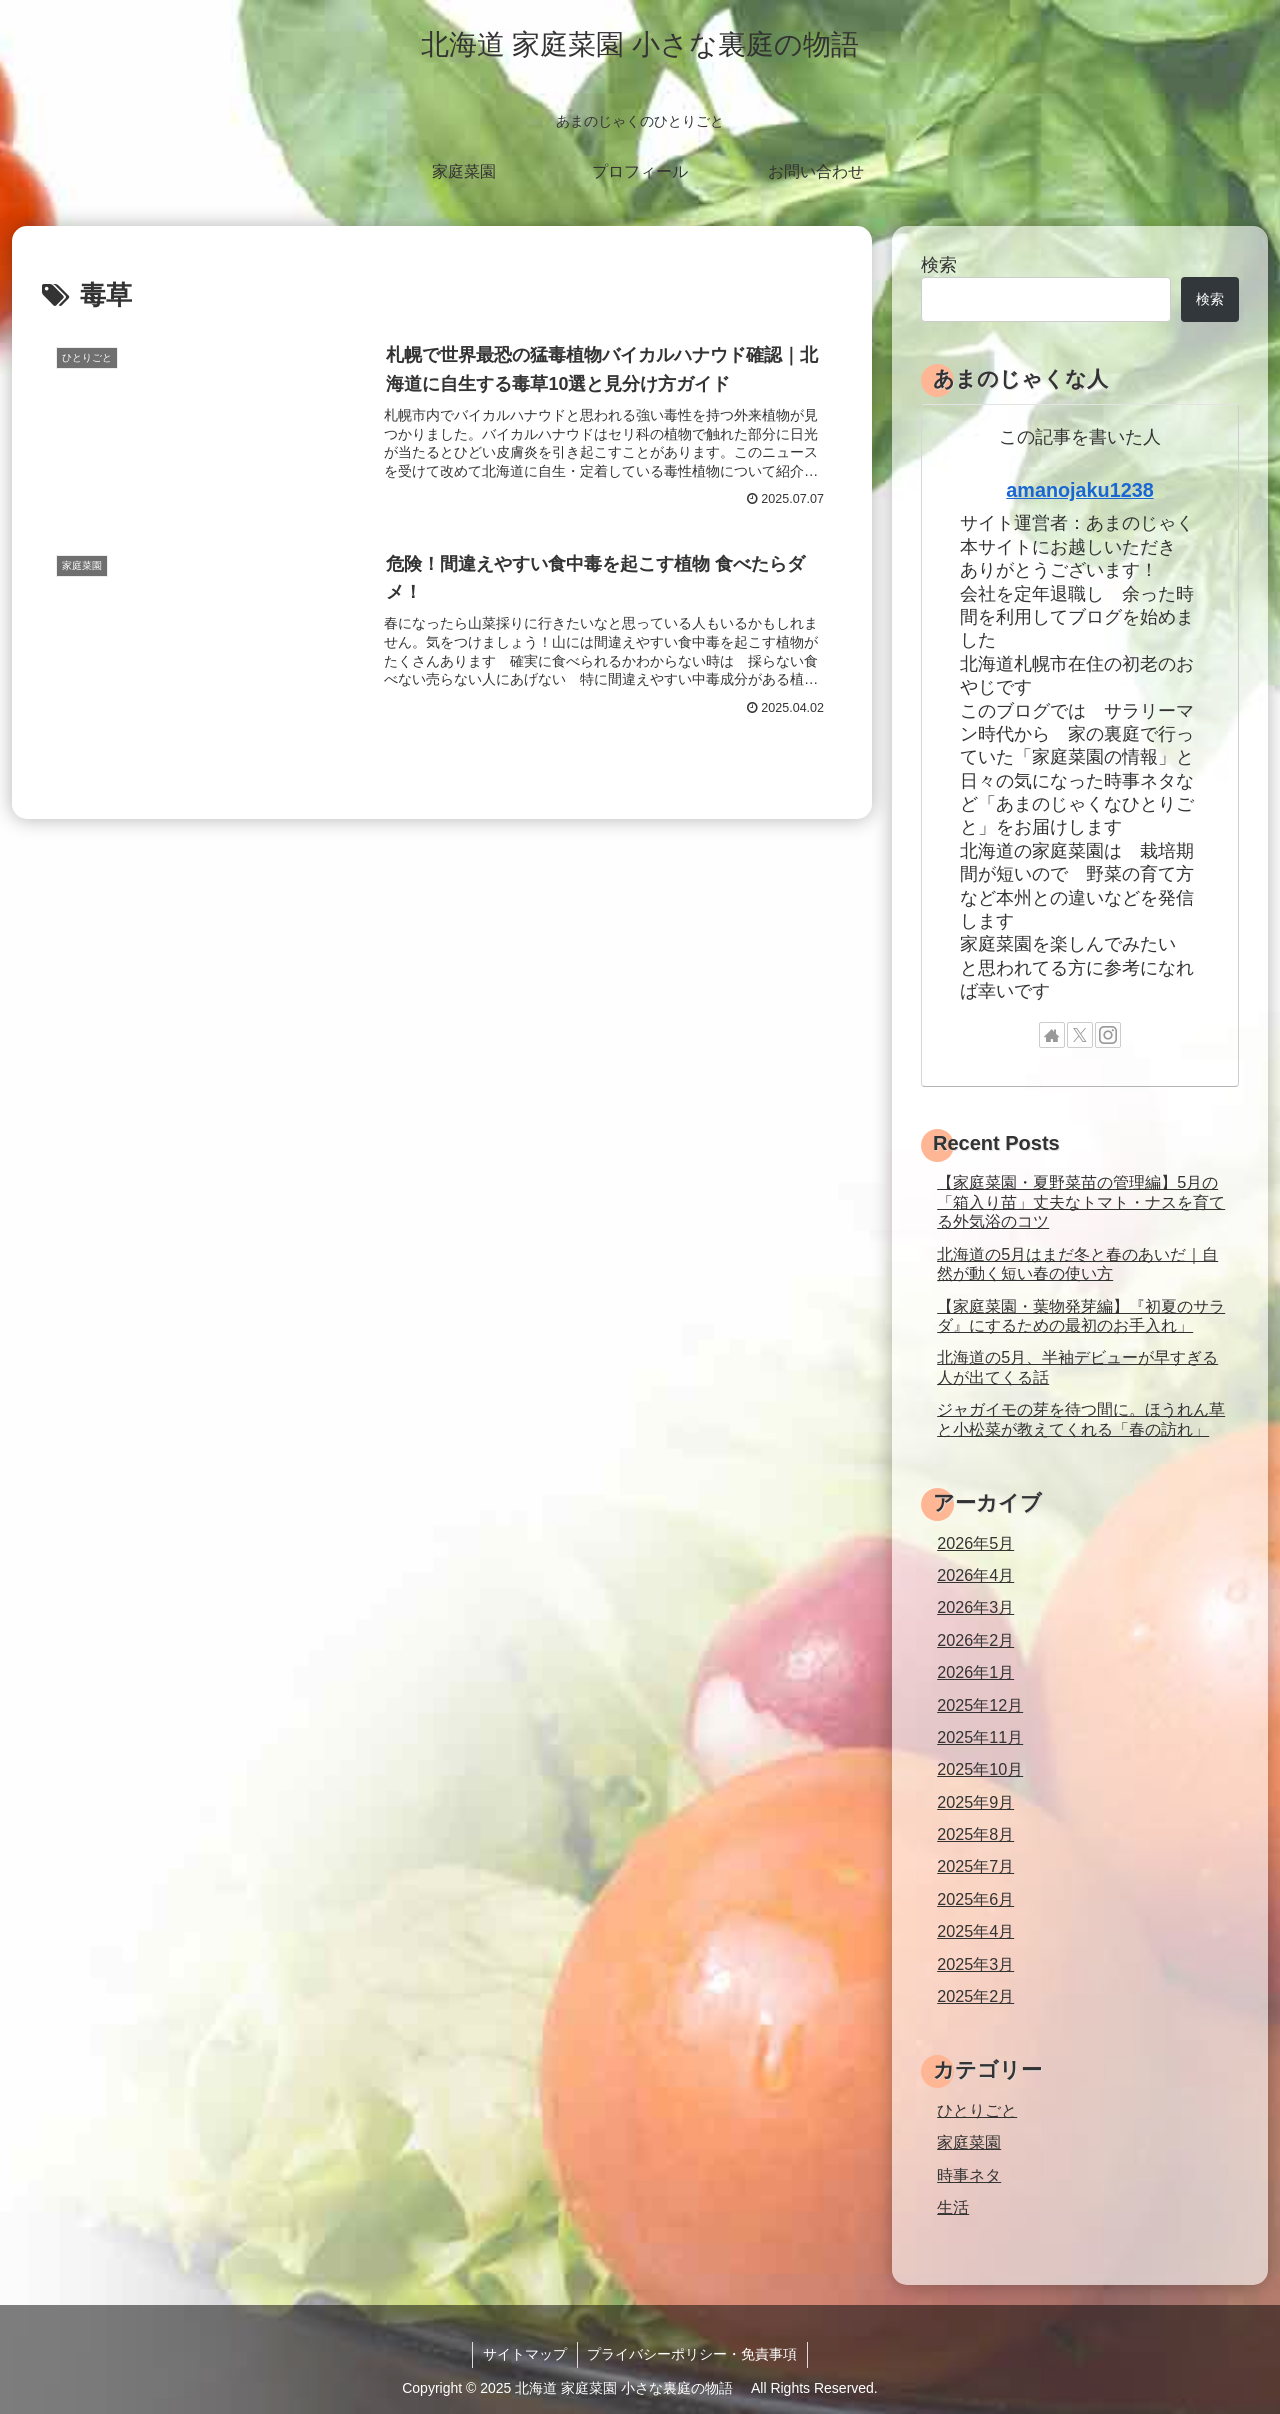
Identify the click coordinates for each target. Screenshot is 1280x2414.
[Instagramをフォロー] (1108, 1035)
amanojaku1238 (1079, 490)
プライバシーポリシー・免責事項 (693, 2354)
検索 (939, 265)
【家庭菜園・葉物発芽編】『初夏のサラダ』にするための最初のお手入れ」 (1081, 1315)
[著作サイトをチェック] (1052, 1035)
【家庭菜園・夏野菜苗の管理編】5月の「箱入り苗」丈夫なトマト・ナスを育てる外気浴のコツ (1081, 1201)
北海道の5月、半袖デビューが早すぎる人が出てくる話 (1077, 1366)
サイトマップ (525, 2354)
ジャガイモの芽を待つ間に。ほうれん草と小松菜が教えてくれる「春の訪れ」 (1081, 1418)
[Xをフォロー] (1080, 1035)
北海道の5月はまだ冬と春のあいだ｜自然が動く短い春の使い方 (1077, 1263)
